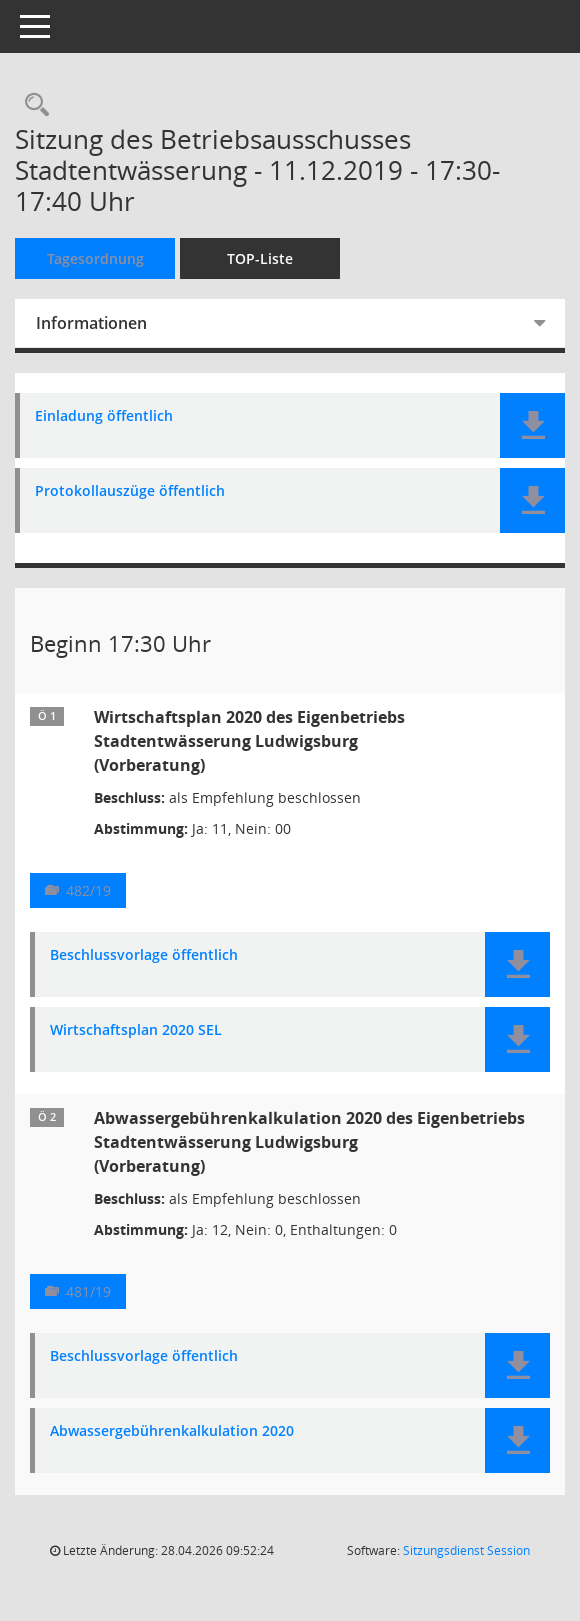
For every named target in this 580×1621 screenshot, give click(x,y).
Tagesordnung (95, 258)
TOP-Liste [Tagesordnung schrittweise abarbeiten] (260, 258)
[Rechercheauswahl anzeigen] (32, 105)
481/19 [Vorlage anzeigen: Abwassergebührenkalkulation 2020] (88, 1291)
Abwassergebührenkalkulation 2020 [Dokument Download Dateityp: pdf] (172, 1431)
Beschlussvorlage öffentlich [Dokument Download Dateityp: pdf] (144, 955)
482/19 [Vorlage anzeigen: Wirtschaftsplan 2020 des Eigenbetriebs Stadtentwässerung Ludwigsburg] (88, 890)
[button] (532, 425)
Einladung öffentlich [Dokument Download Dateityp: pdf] (104, 416)
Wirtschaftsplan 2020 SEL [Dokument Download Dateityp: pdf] (136, 1030)
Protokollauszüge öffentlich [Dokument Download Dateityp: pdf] (130, 491)
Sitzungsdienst (466, 1550)
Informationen (91, 323)
